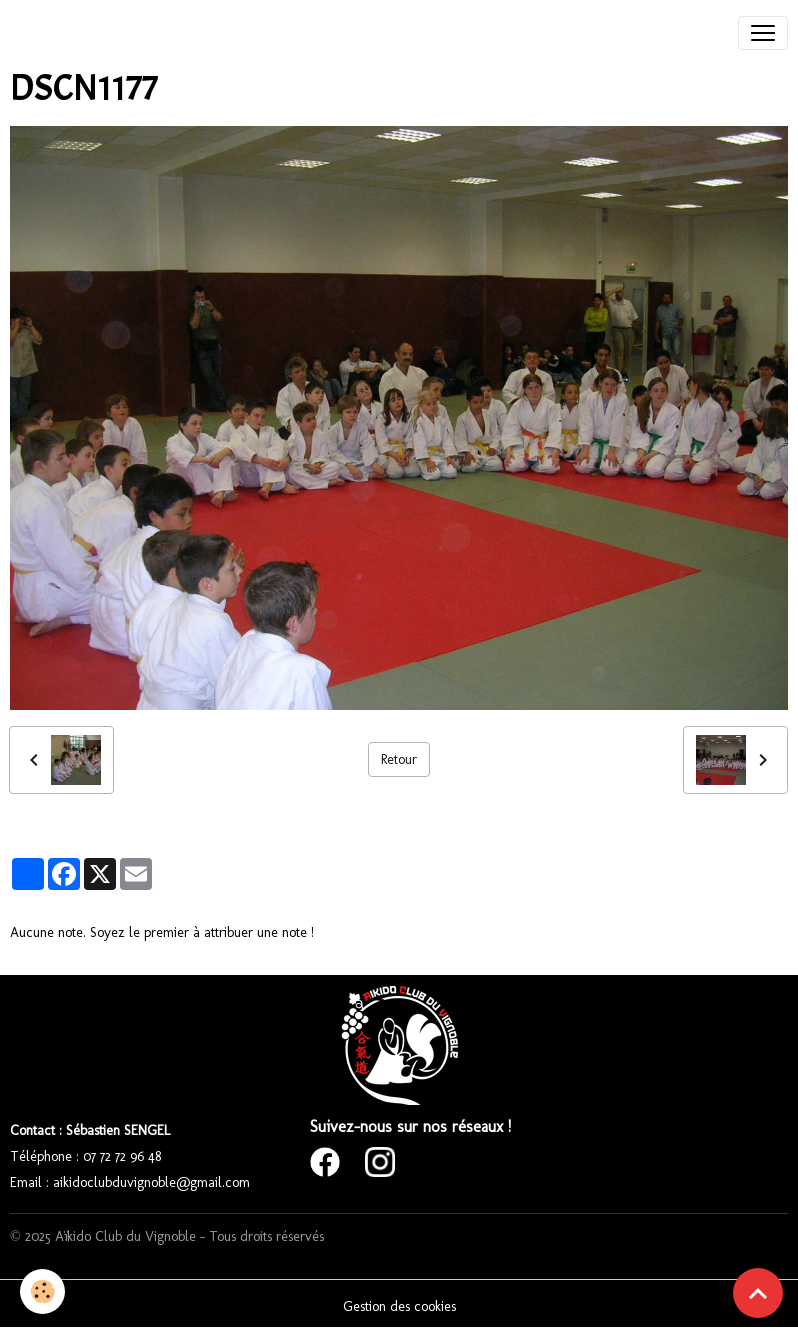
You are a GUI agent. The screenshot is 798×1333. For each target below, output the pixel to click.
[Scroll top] (758, 1293)
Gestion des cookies (399, 1306)
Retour (399, 759)
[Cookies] (42, 1291)
